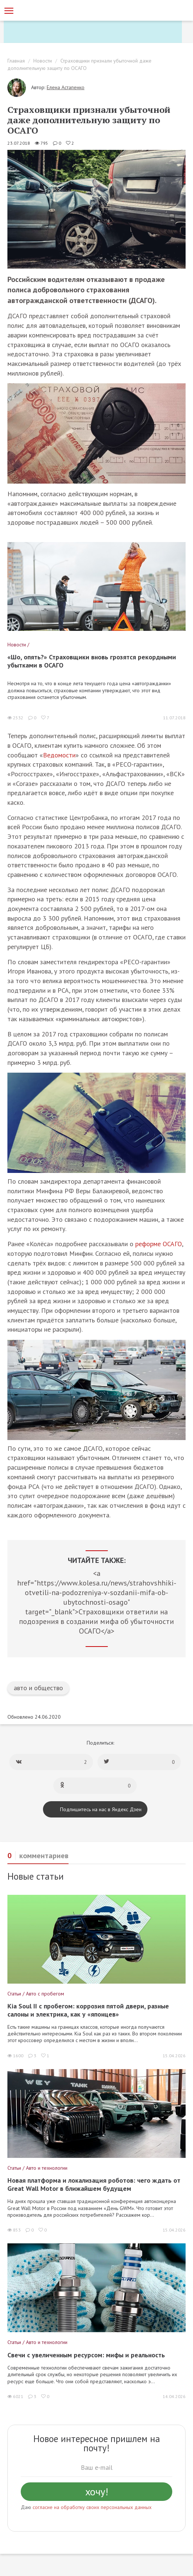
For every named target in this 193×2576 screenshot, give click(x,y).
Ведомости (59, 755)
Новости (42, 60)
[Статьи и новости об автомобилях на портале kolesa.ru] (46, 10)
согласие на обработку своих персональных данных (92, 2507)
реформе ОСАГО (158, 1244)
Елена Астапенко (65, 87)
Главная (16, 60)
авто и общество (38, 1688)
